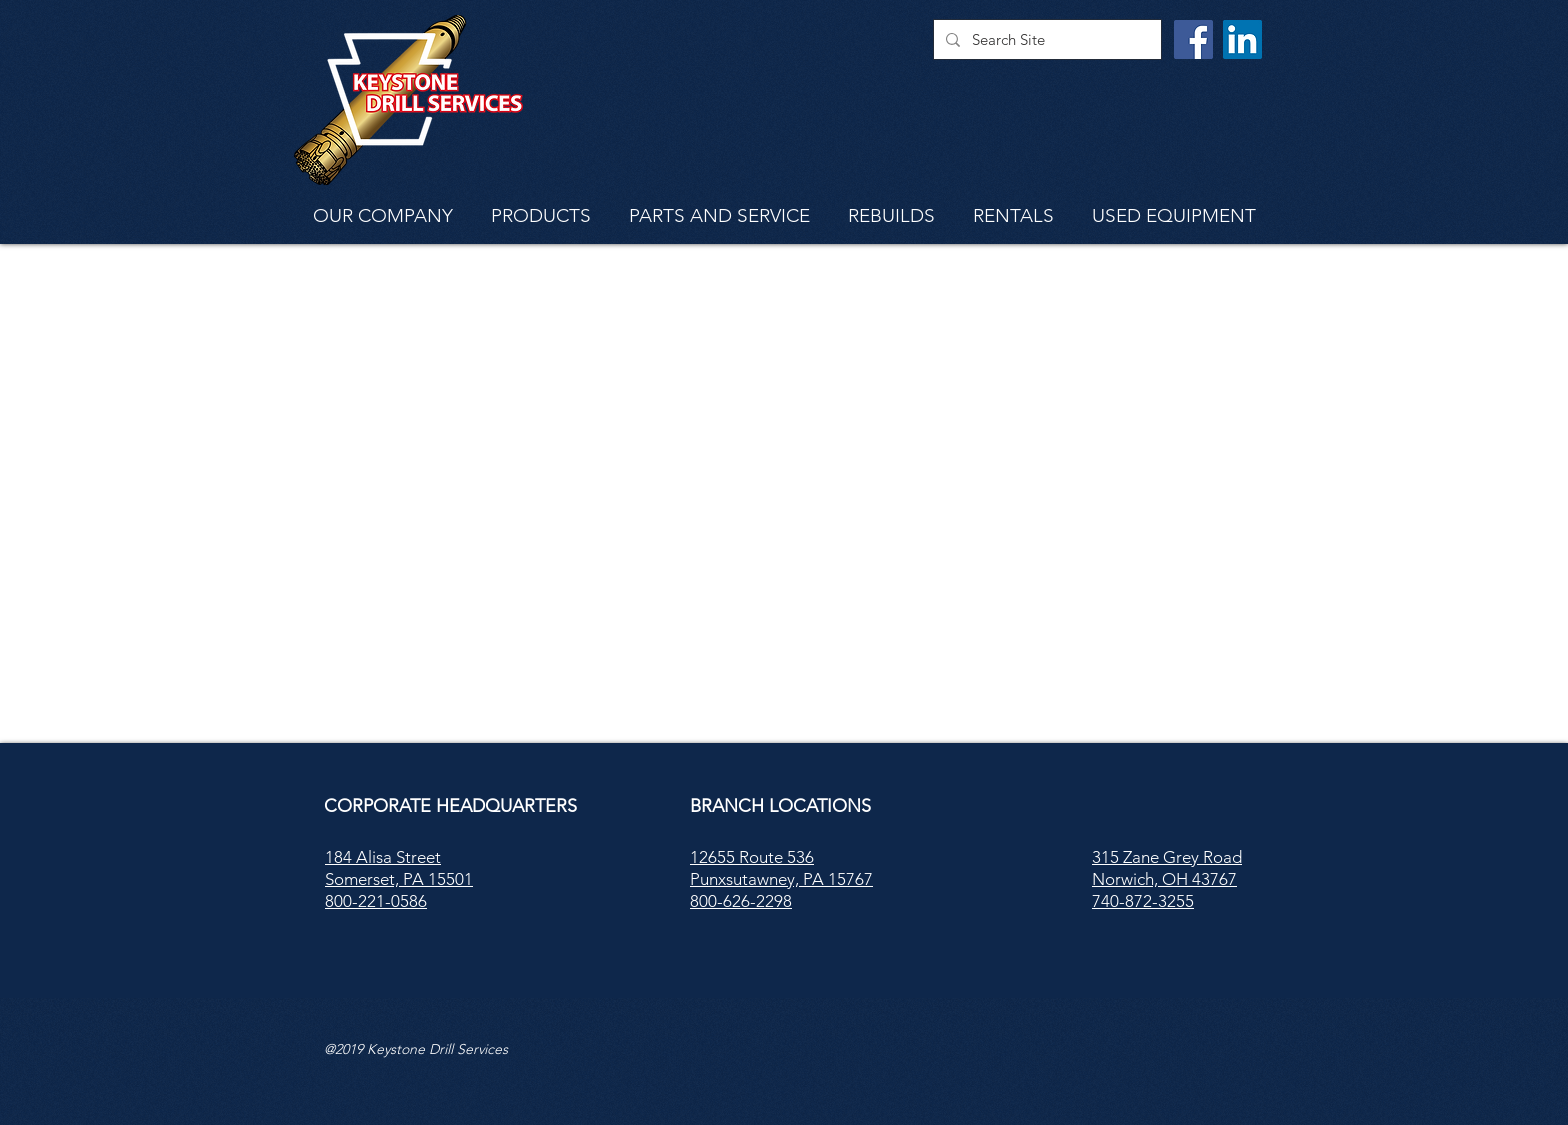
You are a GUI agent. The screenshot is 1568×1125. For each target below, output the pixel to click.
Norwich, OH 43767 (1164, 879)
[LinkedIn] (1242, 39)
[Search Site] (1045, 39)
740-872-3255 (1143, 901)
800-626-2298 (741, 901)
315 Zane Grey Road (1167, 857)
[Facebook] (1193, 39)
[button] (383, 214)
